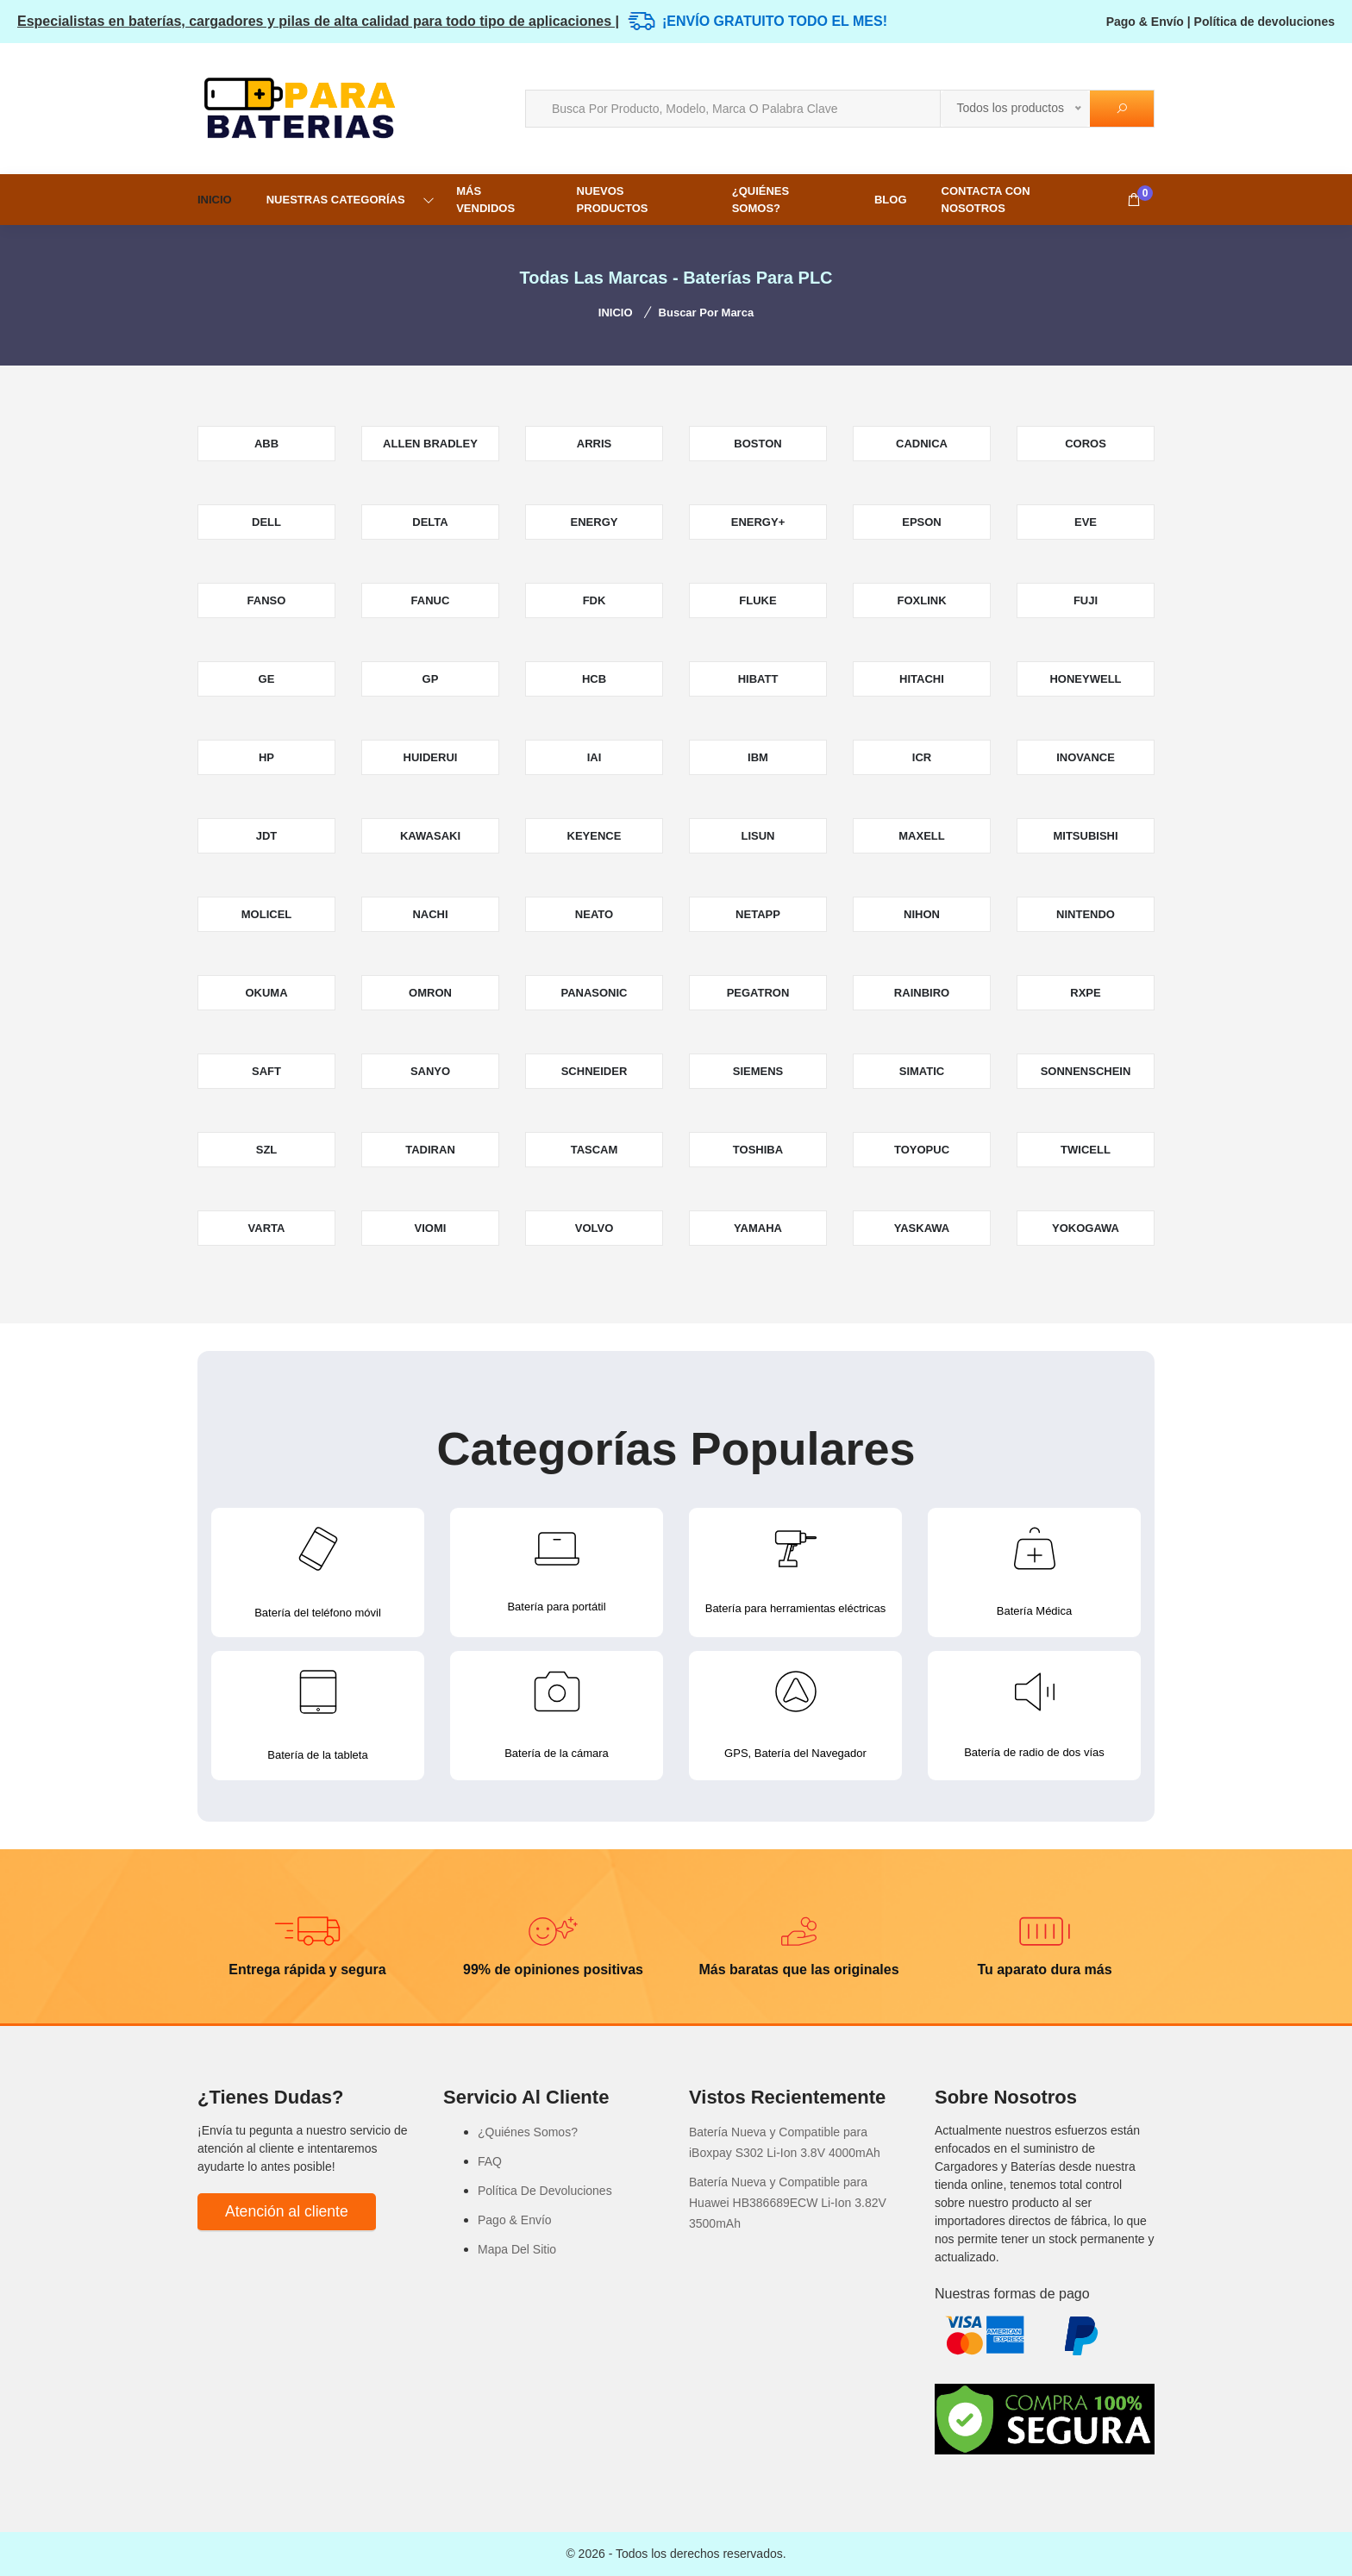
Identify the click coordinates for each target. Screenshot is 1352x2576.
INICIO (214, 199)
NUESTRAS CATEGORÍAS (335, 199)
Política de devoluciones (1264, 21)
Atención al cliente (286, 2211)
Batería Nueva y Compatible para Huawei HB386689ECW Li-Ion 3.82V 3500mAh (787, 2202)
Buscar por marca (706, 312)
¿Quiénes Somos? (760, 199)
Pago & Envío (1145, 21)
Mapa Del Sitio (517, 2249)
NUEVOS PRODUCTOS (612, 199)
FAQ (490, 2161)
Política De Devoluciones (545, 2191)
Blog (890, 199)
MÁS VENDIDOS (485, 199)
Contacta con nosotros (986, 199)
